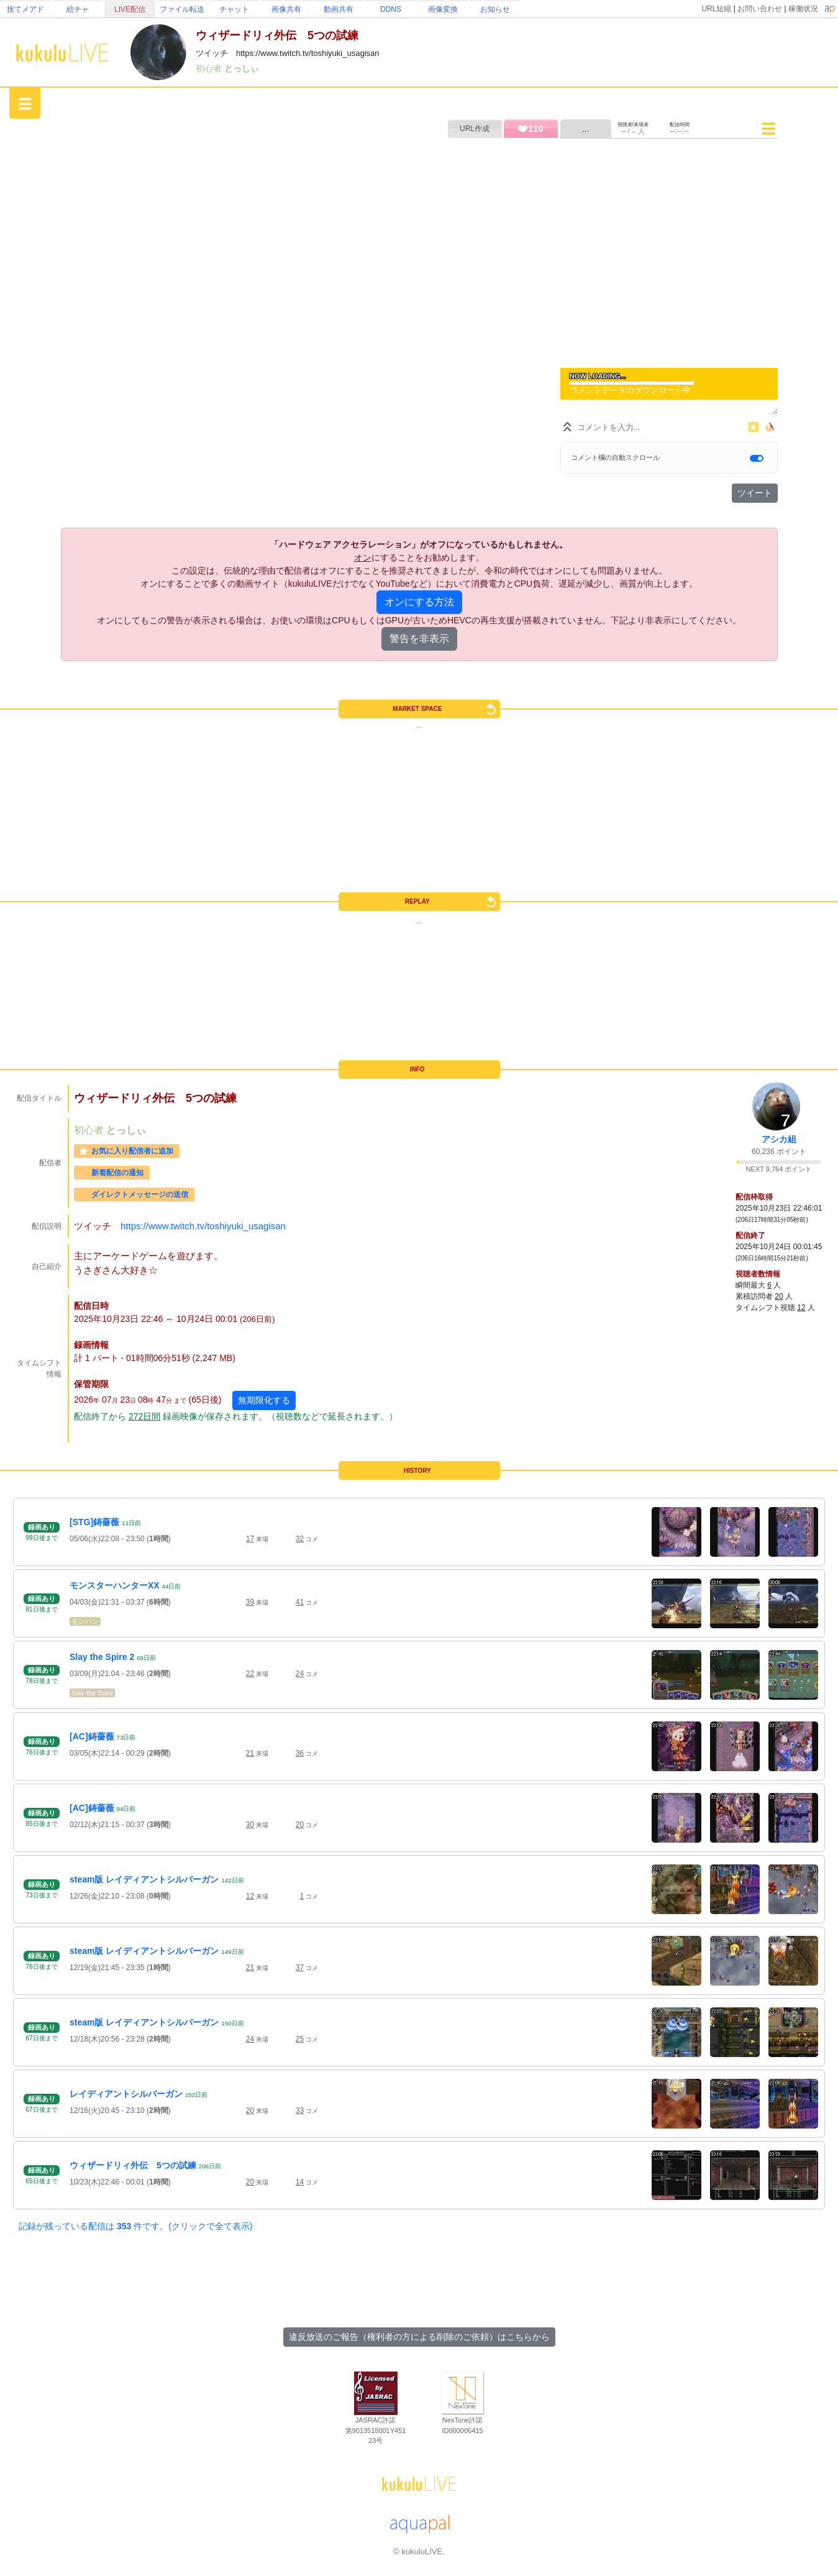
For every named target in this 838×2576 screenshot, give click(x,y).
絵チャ (77, 9)
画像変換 (443, 9)
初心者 (210, 68)
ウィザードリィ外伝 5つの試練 (133, 2165)
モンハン (85, 1621)
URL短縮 (716, 8)
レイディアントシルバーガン (126, 2094)
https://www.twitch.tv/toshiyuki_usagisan (203, 1226)
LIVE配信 (129, 9)
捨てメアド (25, 9)
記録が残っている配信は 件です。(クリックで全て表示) (135, 2226)
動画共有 (338, 9)
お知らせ (495, 9)
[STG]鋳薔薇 (94, 1522)
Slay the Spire (92, 1693)
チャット (234, 9)
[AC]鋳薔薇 (92, 1736)
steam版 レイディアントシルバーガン (144, 1879)
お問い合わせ (759, 8)
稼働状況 (803, 8)
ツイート (754, 493)
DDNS (390, 9)
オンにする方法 (419, 602)
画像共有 (286, 9)
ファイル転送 (182, 9)
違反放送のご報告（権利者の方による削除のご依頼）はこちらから (419, 2337)
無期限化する (264, 1400)
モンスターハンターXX (115, 1585)
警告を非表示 (419, 638)
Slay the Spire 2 (102, 1657)
